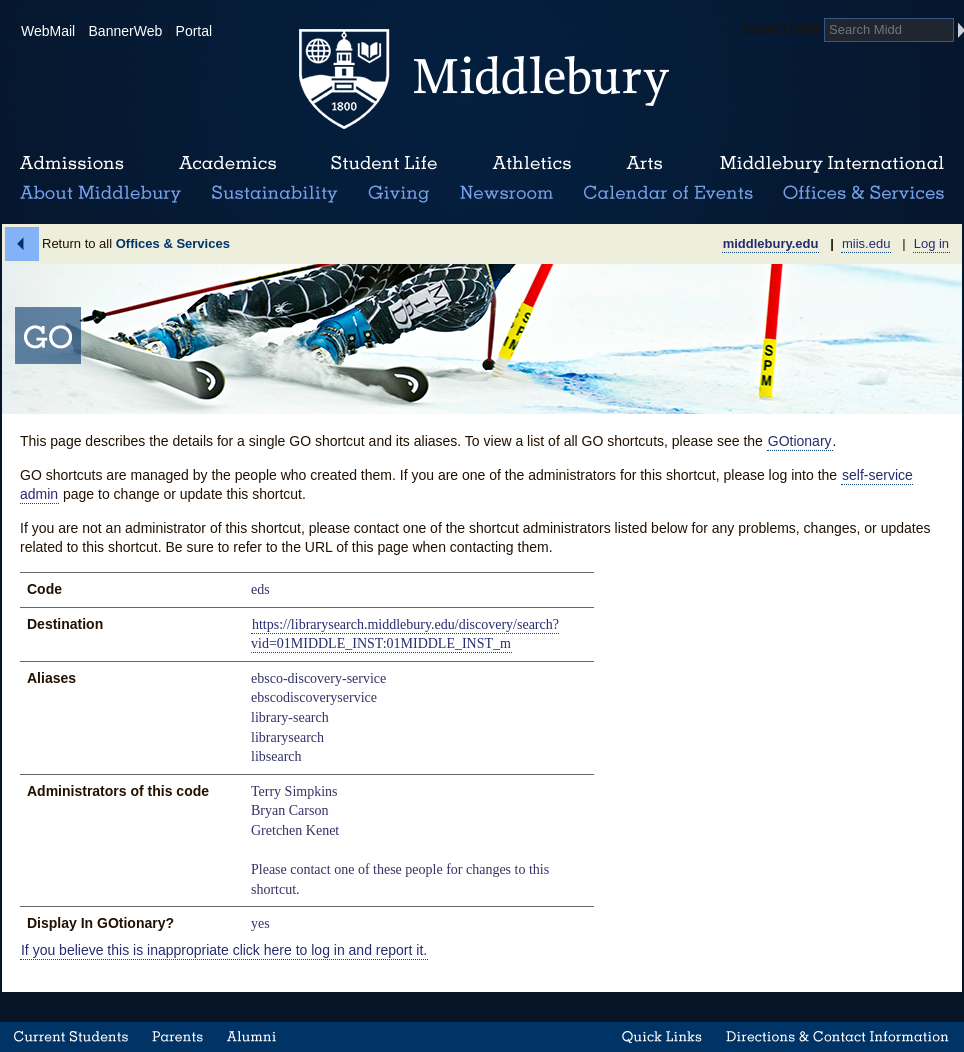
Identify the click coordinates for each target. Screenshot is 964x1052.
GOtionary (800, 441)
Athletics (531, 164)
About (100, 194)
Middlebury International (832, 164)
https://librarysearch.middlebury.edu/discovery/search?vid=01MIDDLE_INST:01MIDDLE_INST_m (405, 634)
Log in (931, 243)
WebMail (48, 31)
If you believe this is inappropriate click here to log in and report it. (224, 950)
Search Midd (781, 29)
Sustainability (273, 194)
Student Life (384, 164)
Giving (395, 194)
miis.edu (866, 243)
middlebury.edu (771, 243)
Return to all (136, 243)
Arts (644, 164)
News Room (506, 194)
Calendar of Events (671, 194)
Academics (227, 164)
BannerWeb (126, 31)
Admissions (72, 164)
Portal (194, 31)
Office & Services (864, 194)
